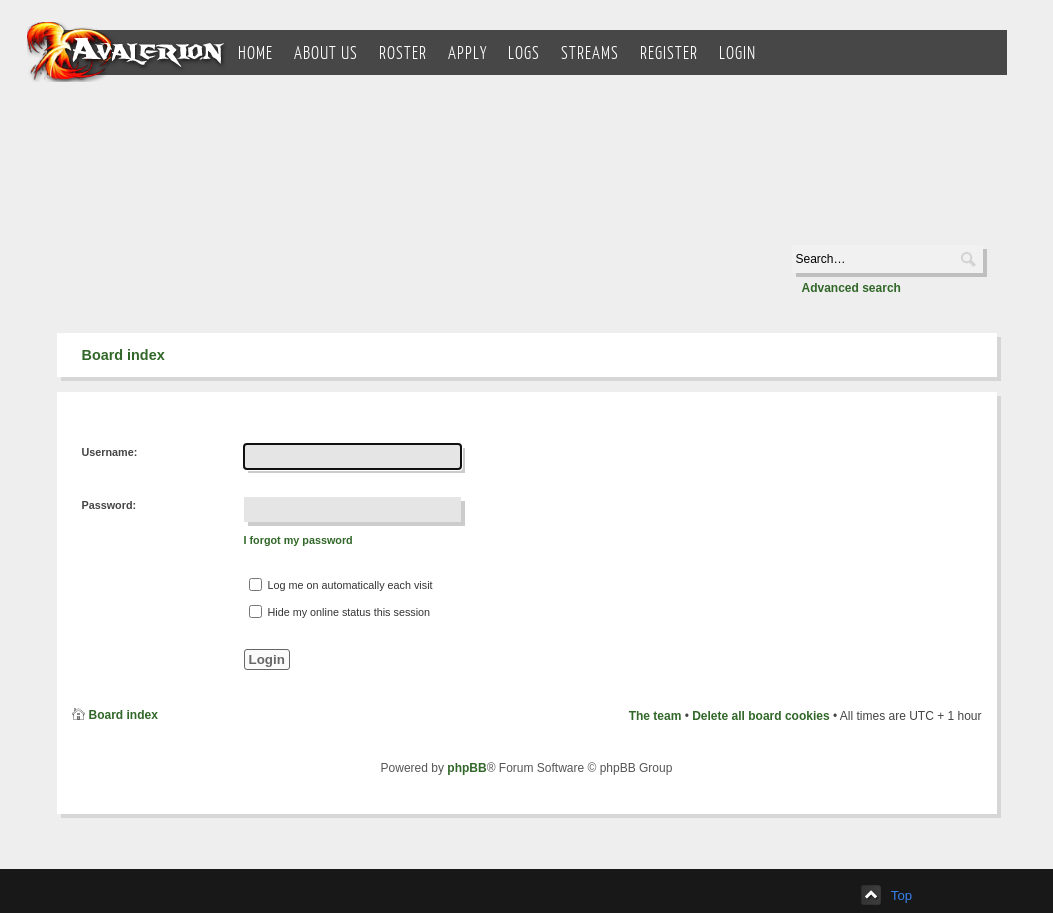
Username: (110, 452)
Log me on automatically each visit (341, 584)
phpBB (466, 768)
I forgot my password (298, 540)
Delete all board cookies (760, 716)
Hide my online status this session (340, 611)
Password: (109, 505)
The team (655, 716)
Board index (123, 355)
